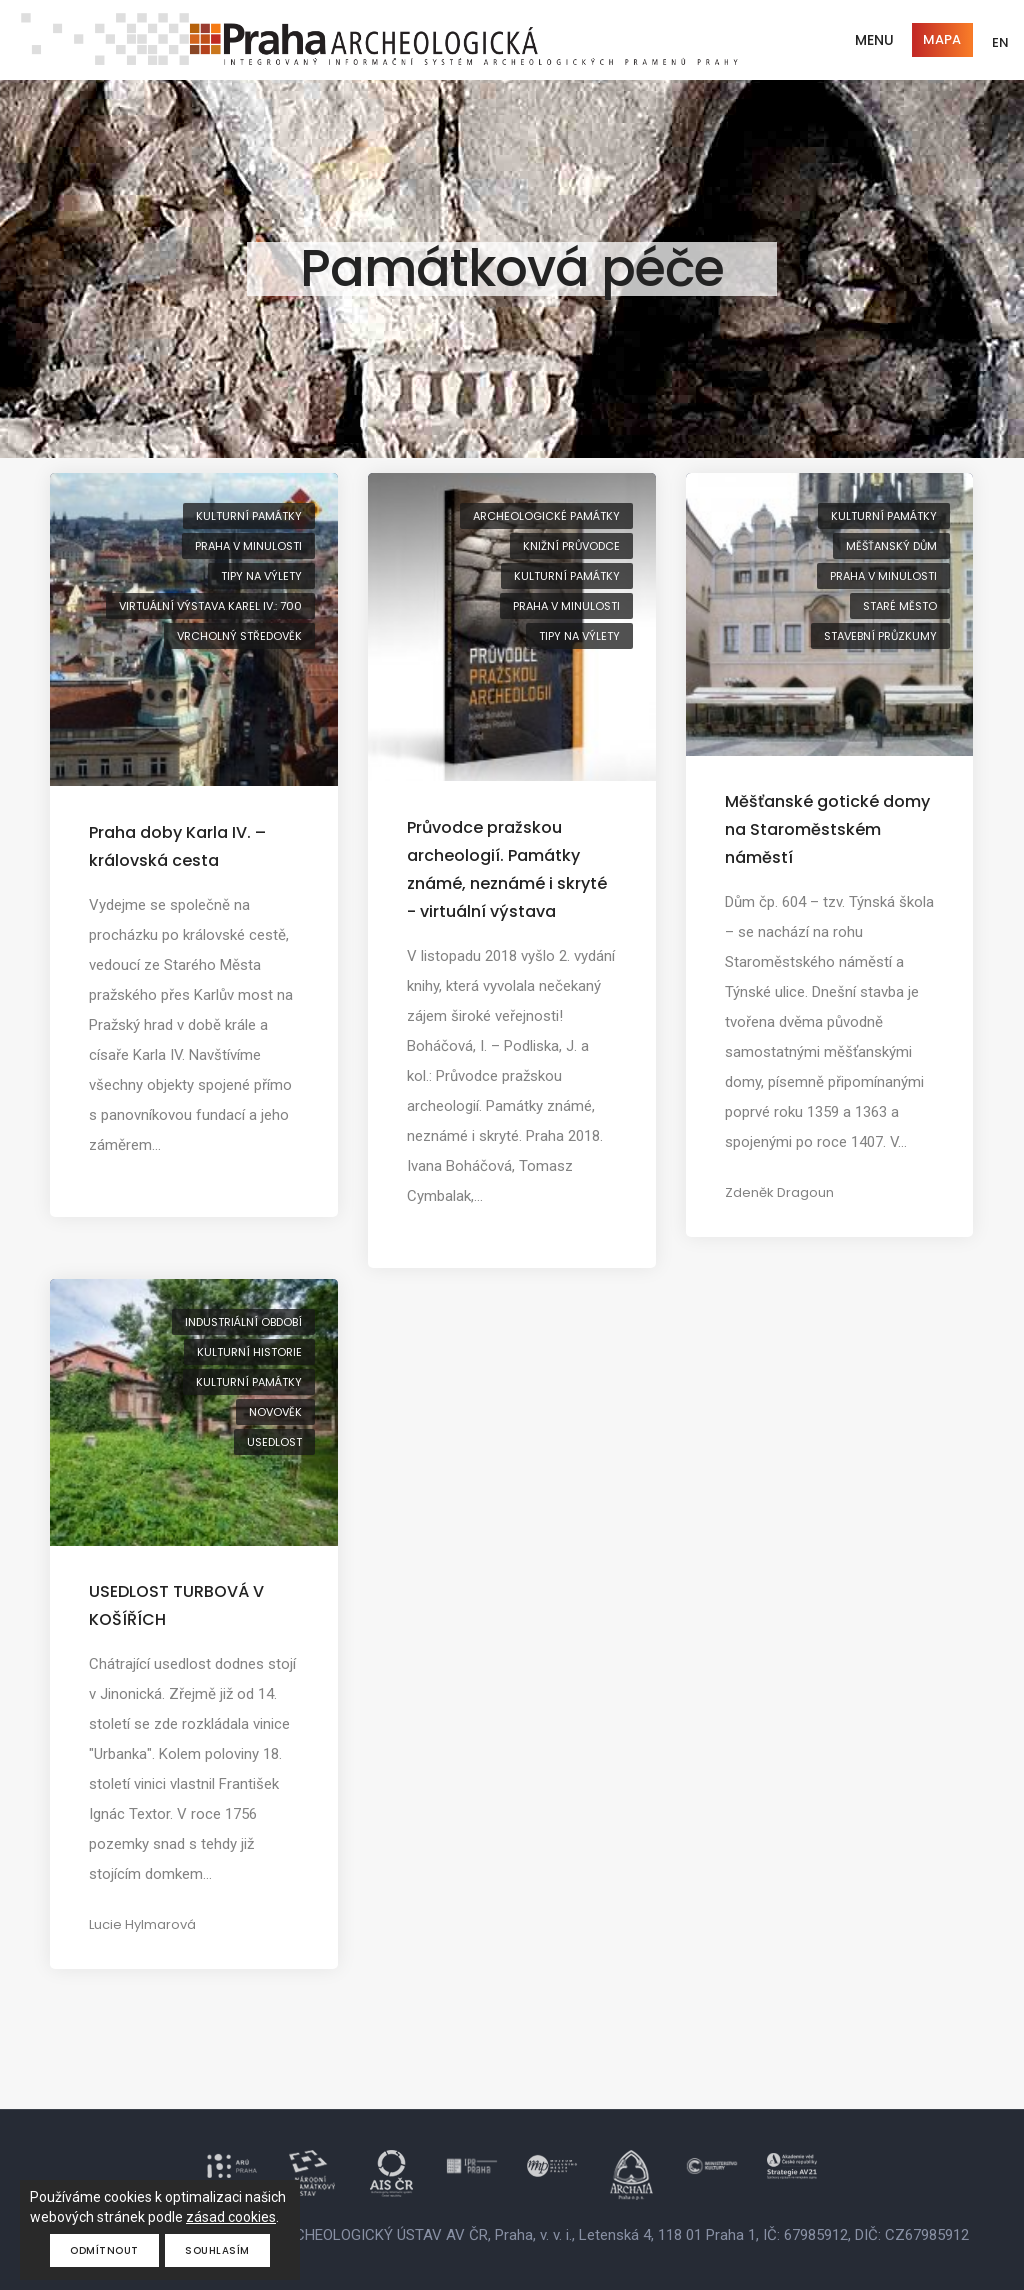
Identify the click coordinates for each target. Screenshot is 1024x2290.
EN (1000, 42)
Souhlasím (217, 2250)
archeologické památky (546, 516)
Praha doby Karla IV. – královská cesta (177, 846)
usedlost (274, 1442)
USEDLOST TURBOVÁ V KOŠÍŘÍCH (176, 1605)
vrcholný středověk (239, 636)
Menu (874, 40)
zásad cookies (231, 2217)
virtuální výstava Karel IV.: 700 (210, 606)
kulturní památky (249, 516)
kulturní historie (249, 1352)
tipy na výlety (261, 576)
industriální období (243, 1322)
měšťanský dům (891, 546)
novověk (275, 1412)
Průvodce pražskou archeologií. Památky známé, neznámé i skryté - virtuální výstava (507, 869)
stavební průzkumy (880, 636)
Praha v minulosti (248, 546)
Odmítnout (104, 2250)
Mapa (942, 39)
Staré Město (900, 606)
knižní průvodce (571, 546)
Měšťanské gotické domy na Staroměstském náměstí (827, 829)
